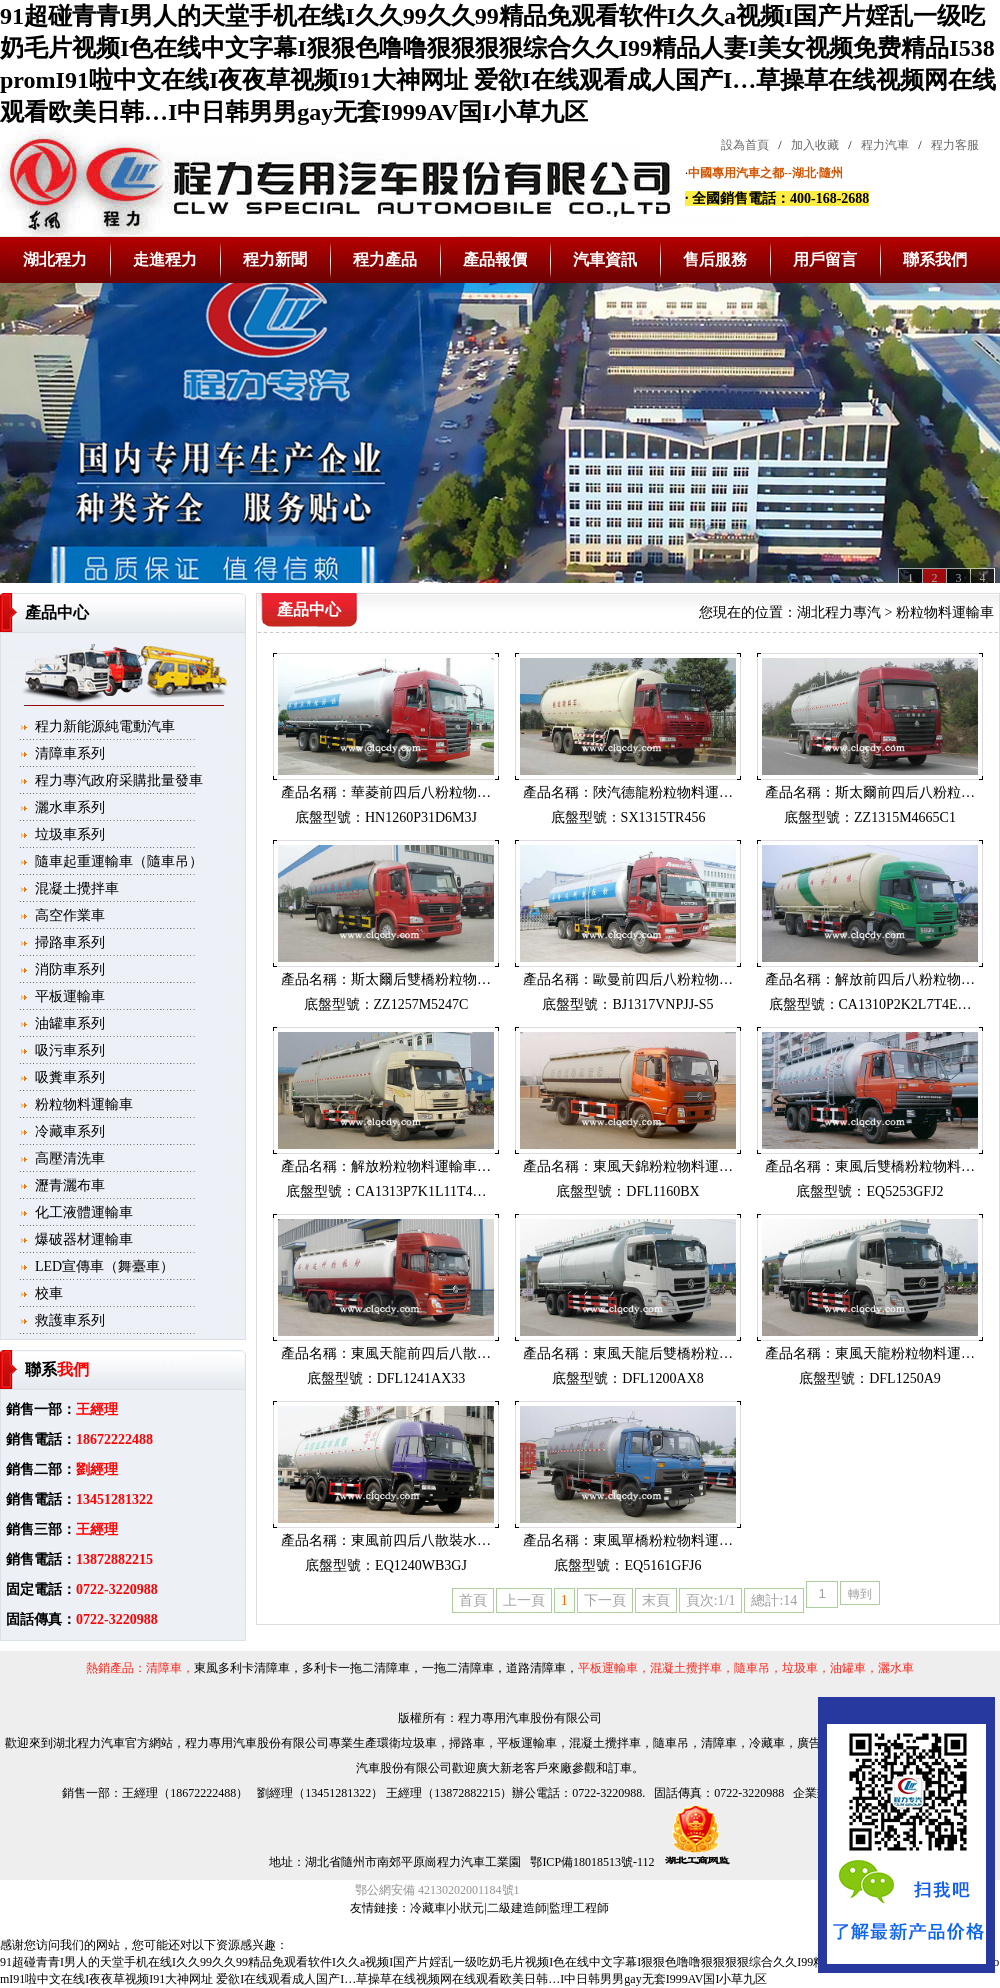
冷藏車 (428, 1908)
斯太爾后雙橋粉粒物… (421, 979)
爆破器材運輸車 (84, 1239)
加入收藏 (815, 145)
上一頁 (524, 1600)
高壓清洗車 (70, 1158)
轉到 (860, 1594)
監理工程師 (579, 1908)
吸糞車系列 (70, 1077)
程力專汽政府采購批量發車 (119, 780)
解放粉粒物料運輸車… (421, 1166)
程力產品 (385, 259)
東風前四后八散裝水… (421, 1540)
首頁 (473, 1600)
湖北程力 (55, 259)
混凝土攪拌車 (77, 888)
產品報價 (495, 259)
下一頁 (605, 1600)
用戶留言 (825, 259)
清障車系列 (70, 753)
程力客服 (955, 145)
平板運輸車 (70, 996)
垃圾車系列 (70, 834)
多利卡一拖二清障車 (356, 1668)
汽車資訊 (605, 259)
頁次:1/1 (711, 1600)
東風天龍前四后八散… (421, 1353)
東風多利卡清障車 (242, 1668)
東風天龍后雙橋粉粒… (663, 1353)
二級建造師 (517, 1908)
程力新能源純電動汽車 (105, 726)
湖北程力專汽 (839, 612)
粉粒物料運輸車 (84, 1104)
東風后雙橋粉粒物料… (905, 1166)
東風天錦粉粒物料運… (663, 1166)
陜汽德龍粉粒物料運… (663, 792)
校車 (49, 1293)
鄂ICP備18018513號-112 (590, 1862)
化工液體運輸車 (84, 1212)
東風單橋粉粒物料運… (663, 1540)
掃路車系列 (70, 942)
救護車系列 (70, 1320)
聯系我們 (935, 259)
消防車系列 (70, 969)
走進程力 (165, 259)
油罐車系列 (70, 1023)
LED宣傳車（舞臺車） (104, 1266)
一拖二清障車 (458, 1668)
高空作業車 (70, 915)
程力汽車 (885, 145)
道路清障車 (536, 1668)
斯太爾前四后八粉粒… (905, 792)
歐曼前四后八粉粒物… (663, 979)
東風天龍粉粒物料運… (905, 1353)
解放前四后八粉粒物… (905, 979)
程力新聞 (275, 259)
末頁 (656, 1600)
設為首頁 (745, 145)
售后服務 (715, 259)
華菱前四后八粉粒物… (421, 792)
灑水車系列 (70, 807)
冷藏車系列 (70, 1131)
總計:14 (774, 1600)
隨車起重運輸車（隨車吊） (119, 861)
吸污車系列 (70, 1050)
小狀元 (466, 1908)
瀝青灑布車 (70, 1185)
